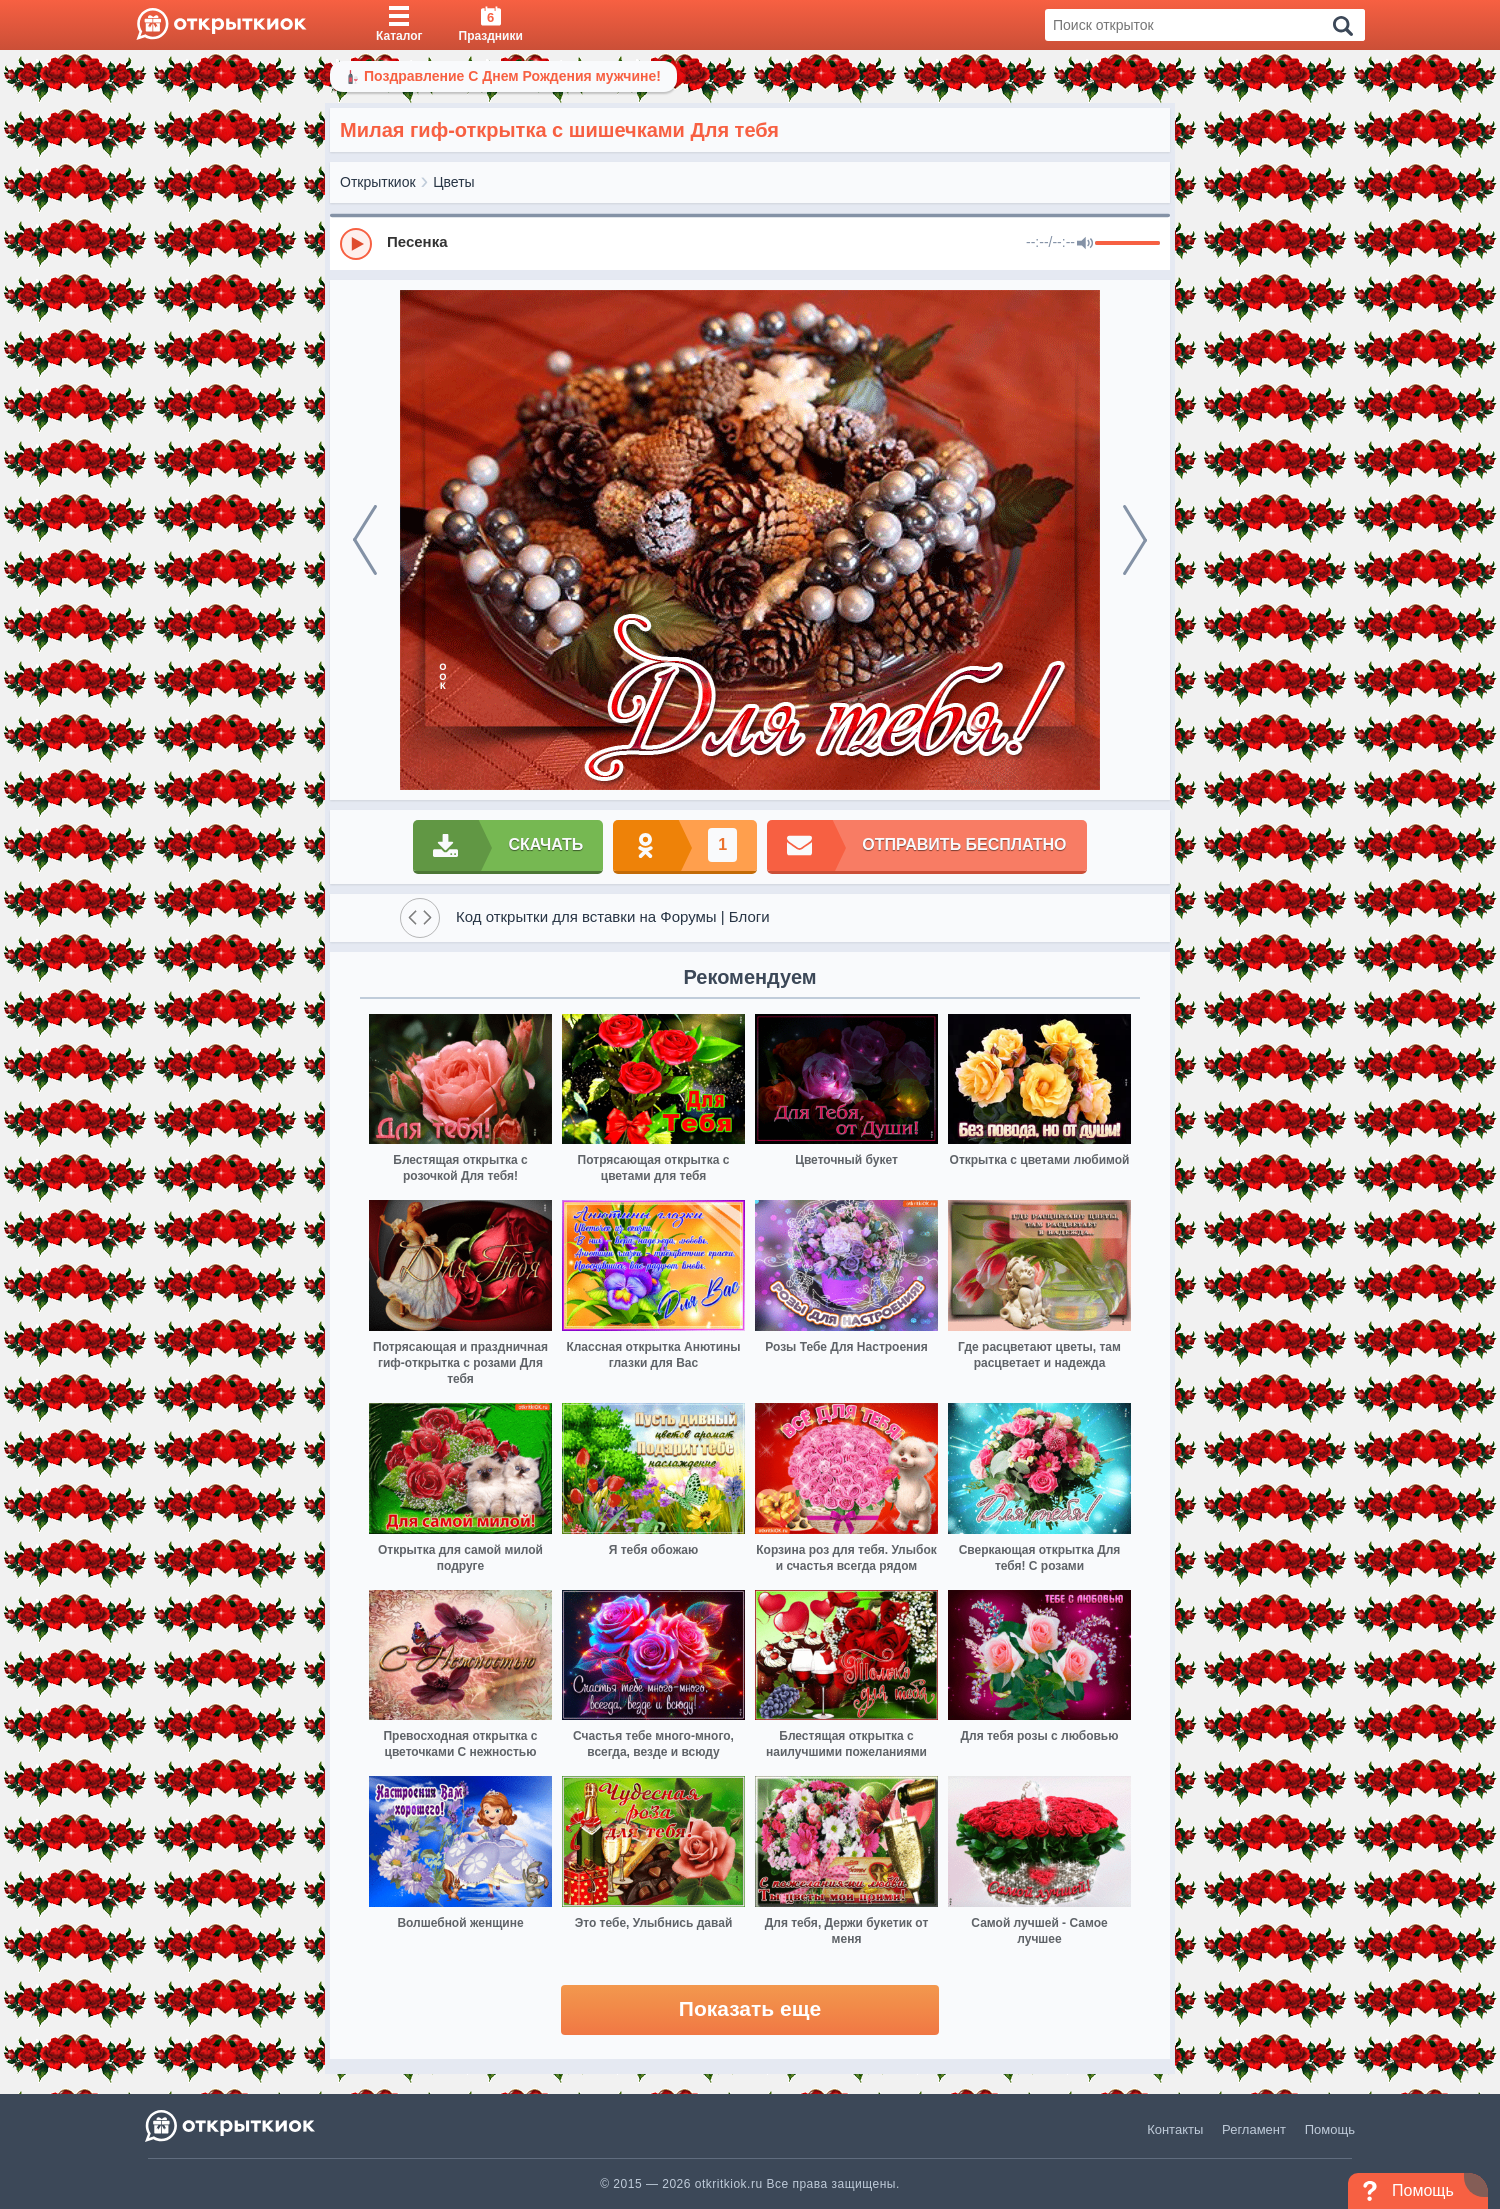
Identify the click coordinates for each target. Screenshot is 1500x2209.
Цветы (453, 182)
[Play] (356, 244)
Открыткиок (378, 182)
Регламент (1254, 2129)
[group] (750, 243)
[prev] (365, 540)
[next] (1135, 540)
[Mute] (1085, 244)
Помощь (1330, 2129)
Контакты (1175, 2129)
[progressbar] (1127, 244)
